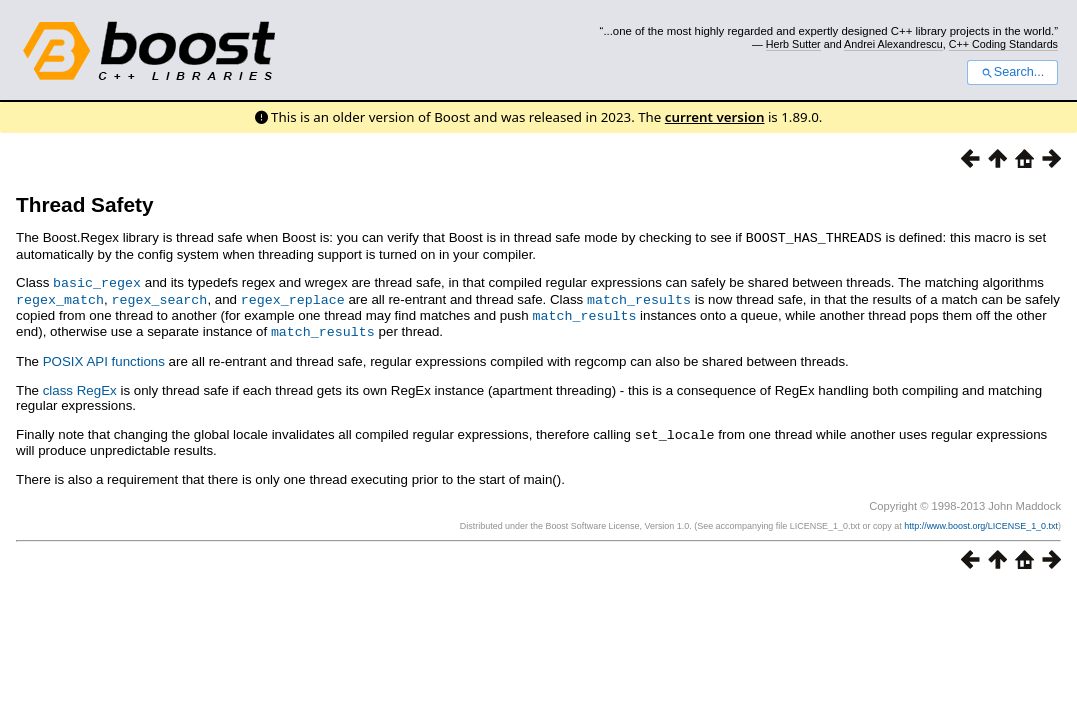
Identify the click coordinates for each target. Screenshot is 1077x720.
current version (715, 117)
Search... (1012, 72)
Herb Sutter (793, 44)
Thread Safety (85, 204)
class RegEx (80, 385)
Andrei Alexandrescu (893, 44)
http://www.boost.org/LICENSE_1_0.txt (981, 520)
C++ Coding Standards (1003, 44)
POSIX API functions (104, 356)
